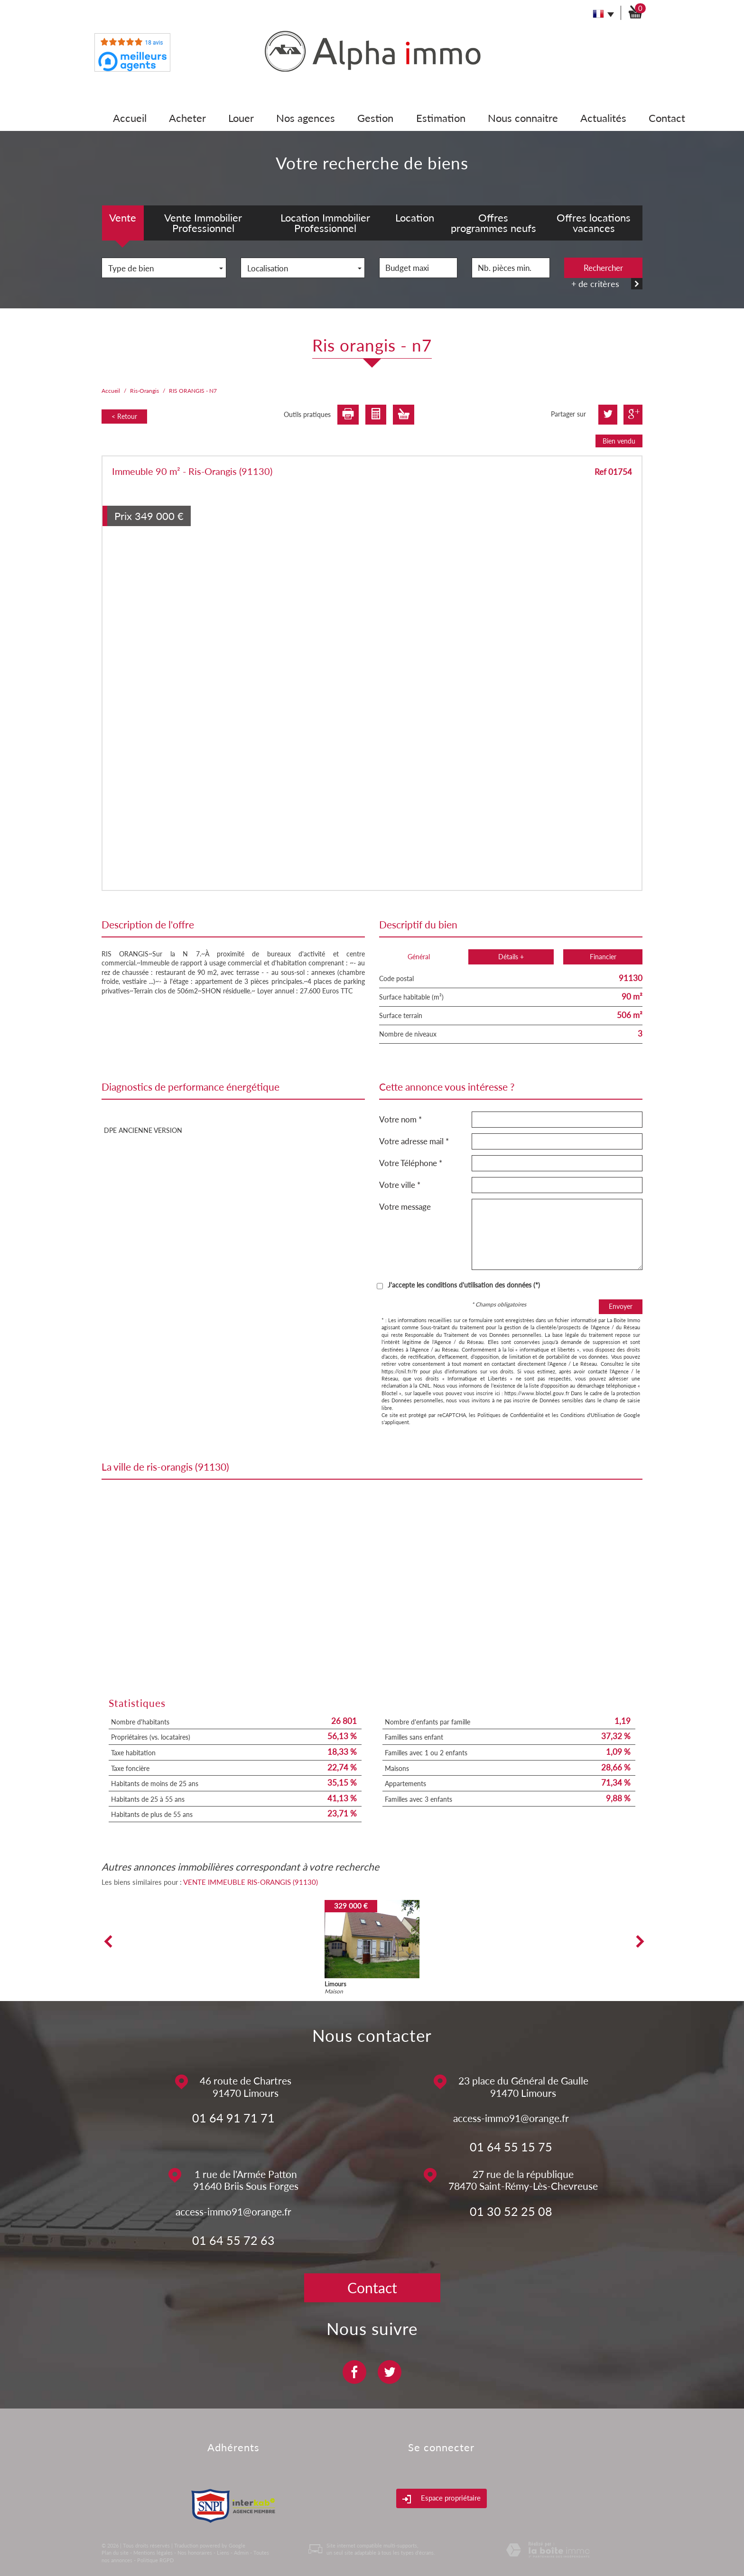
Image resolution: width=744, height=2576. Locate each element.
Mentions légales (153, 2552)
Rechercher (603, 268)
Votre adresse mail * (414, 1141)
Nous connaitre (523, 117)
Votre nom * (400, 1119)
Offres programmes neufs (493, 222)
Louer (241, 117)
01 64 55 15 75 (511, 2147)
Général (419, 957)
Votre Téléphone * (410, 1163)
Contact (667, 117)
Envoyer (620, 1306)
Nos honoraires (194, 2552)
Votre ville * (399, 1185)
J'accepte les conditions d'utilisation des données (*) (464, 1285)
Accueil (130, 117)
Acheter (187, 117)
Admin (241, 2552)
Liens (223, 2552)
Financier (603, 957)
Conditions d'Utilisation (587, 1415)
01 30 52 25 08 (511, 2211)
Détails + (511, 957)
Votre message (405, 1207)
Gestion (375, 117)
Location (414, 217)
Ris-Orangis (144, 390)
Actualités (603, 117)
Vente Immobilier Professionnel (203, 222)
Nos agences (305, 117)
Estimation (440, 117)
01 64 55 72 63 (233, 2240)
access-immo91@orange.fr (511, 2118)
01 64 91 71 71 (233, 2118)
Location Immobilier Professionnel (325, 222)
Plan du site (115, 2552)
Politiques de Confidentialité (510, 1415)
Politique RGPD (155, 2560)
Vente (122, 217)
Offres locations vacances (594, 222)
